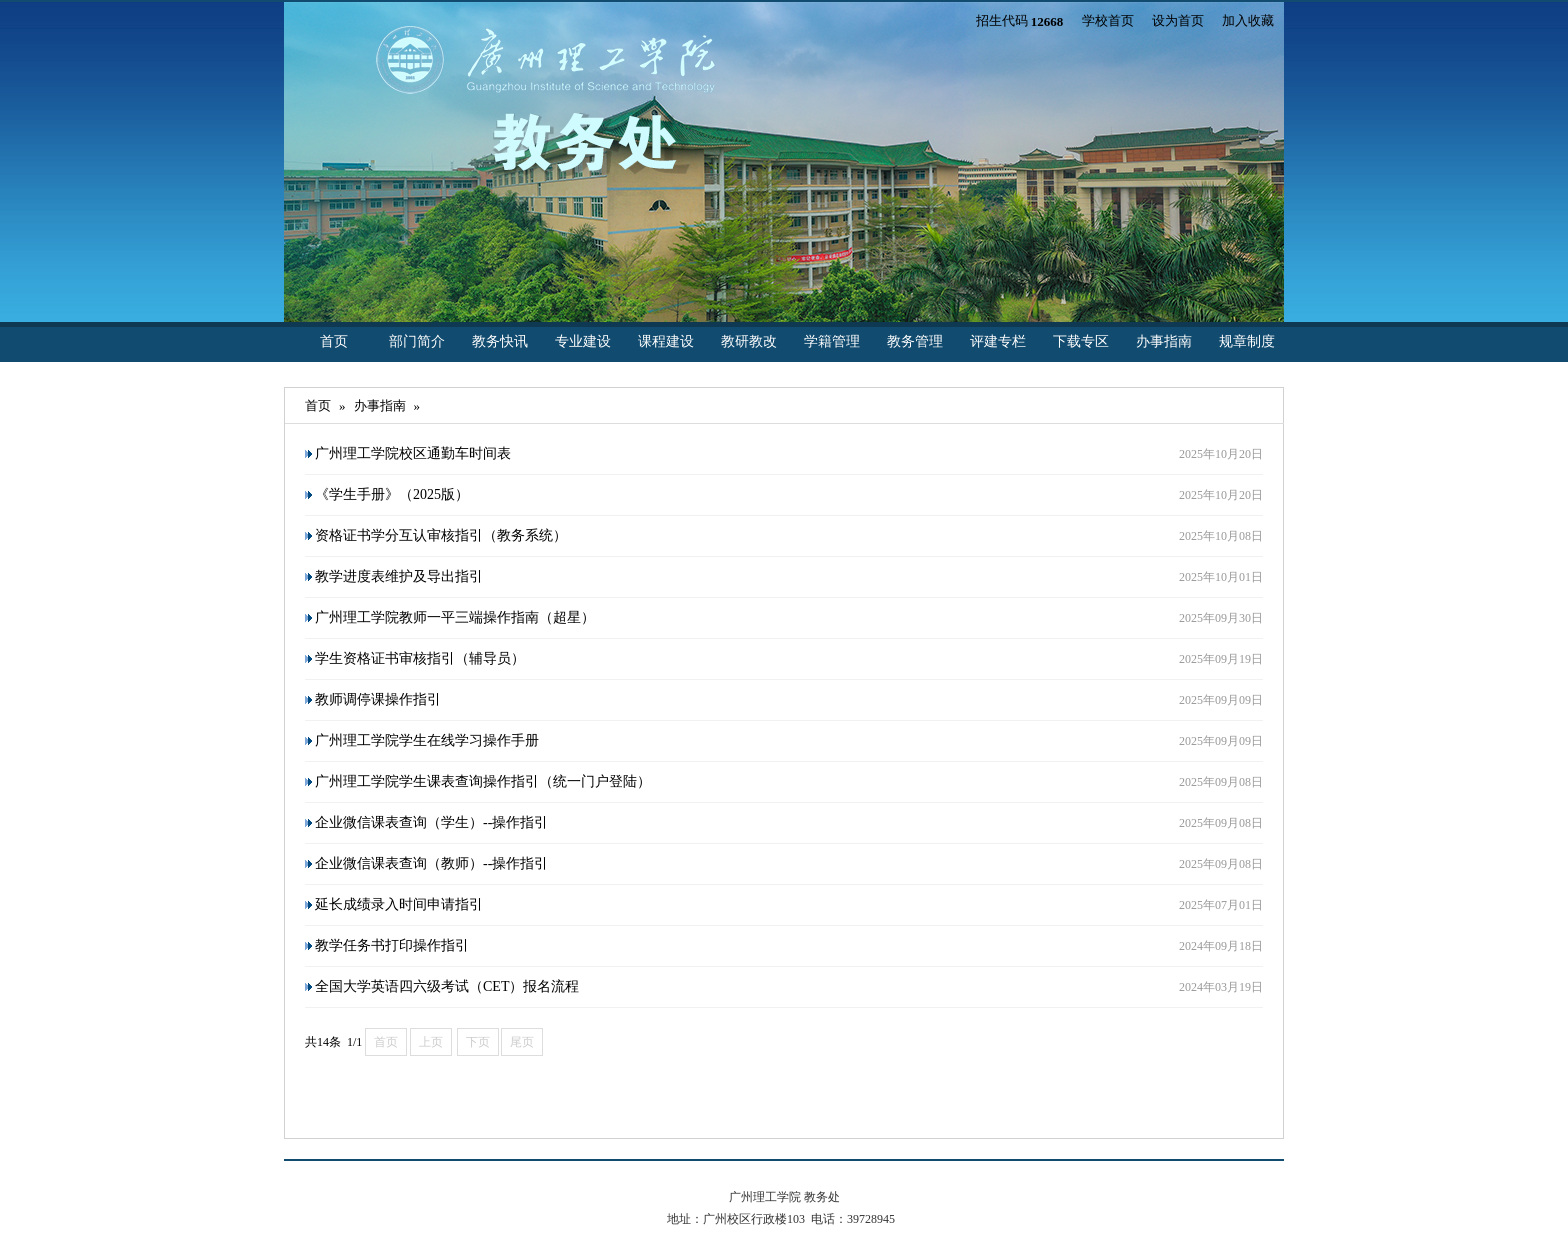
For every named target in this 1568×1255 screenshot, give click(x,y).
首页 (334, 341)
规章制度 (1247, 341)
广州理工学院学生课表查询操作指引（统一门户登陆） (483, 781)
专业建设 (583, 341)
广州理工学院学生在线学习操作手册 (427, 740)
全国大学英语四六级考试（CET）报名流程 (447, 986)
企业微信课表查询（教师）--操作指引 (431, 863)
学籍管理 (832, 341)
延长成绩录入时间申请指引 (399, 904)
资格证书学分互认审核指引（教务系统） (441, 535)
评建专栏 (998, 341)
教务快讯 (500, 341)
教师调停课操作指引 (378, 699)
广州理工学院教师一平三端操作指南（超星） (455, 617)
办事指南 (1164, 341)
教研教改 (749, 341)
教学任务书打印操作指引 (392, 945)
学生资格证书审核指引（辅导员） (420, 658)
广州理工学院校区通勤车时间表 (413, 453)
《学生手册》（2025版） (392, 494)
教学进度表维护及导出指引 (399, 576)
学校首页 (1108, 20)
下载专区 (1081, 341)
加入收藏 (1248, 20)
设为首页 (1178, 20)
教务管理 (915, 341)
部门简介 (417, 341)
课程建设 (666, 341)
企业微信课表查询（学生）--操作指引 (431, 822)
